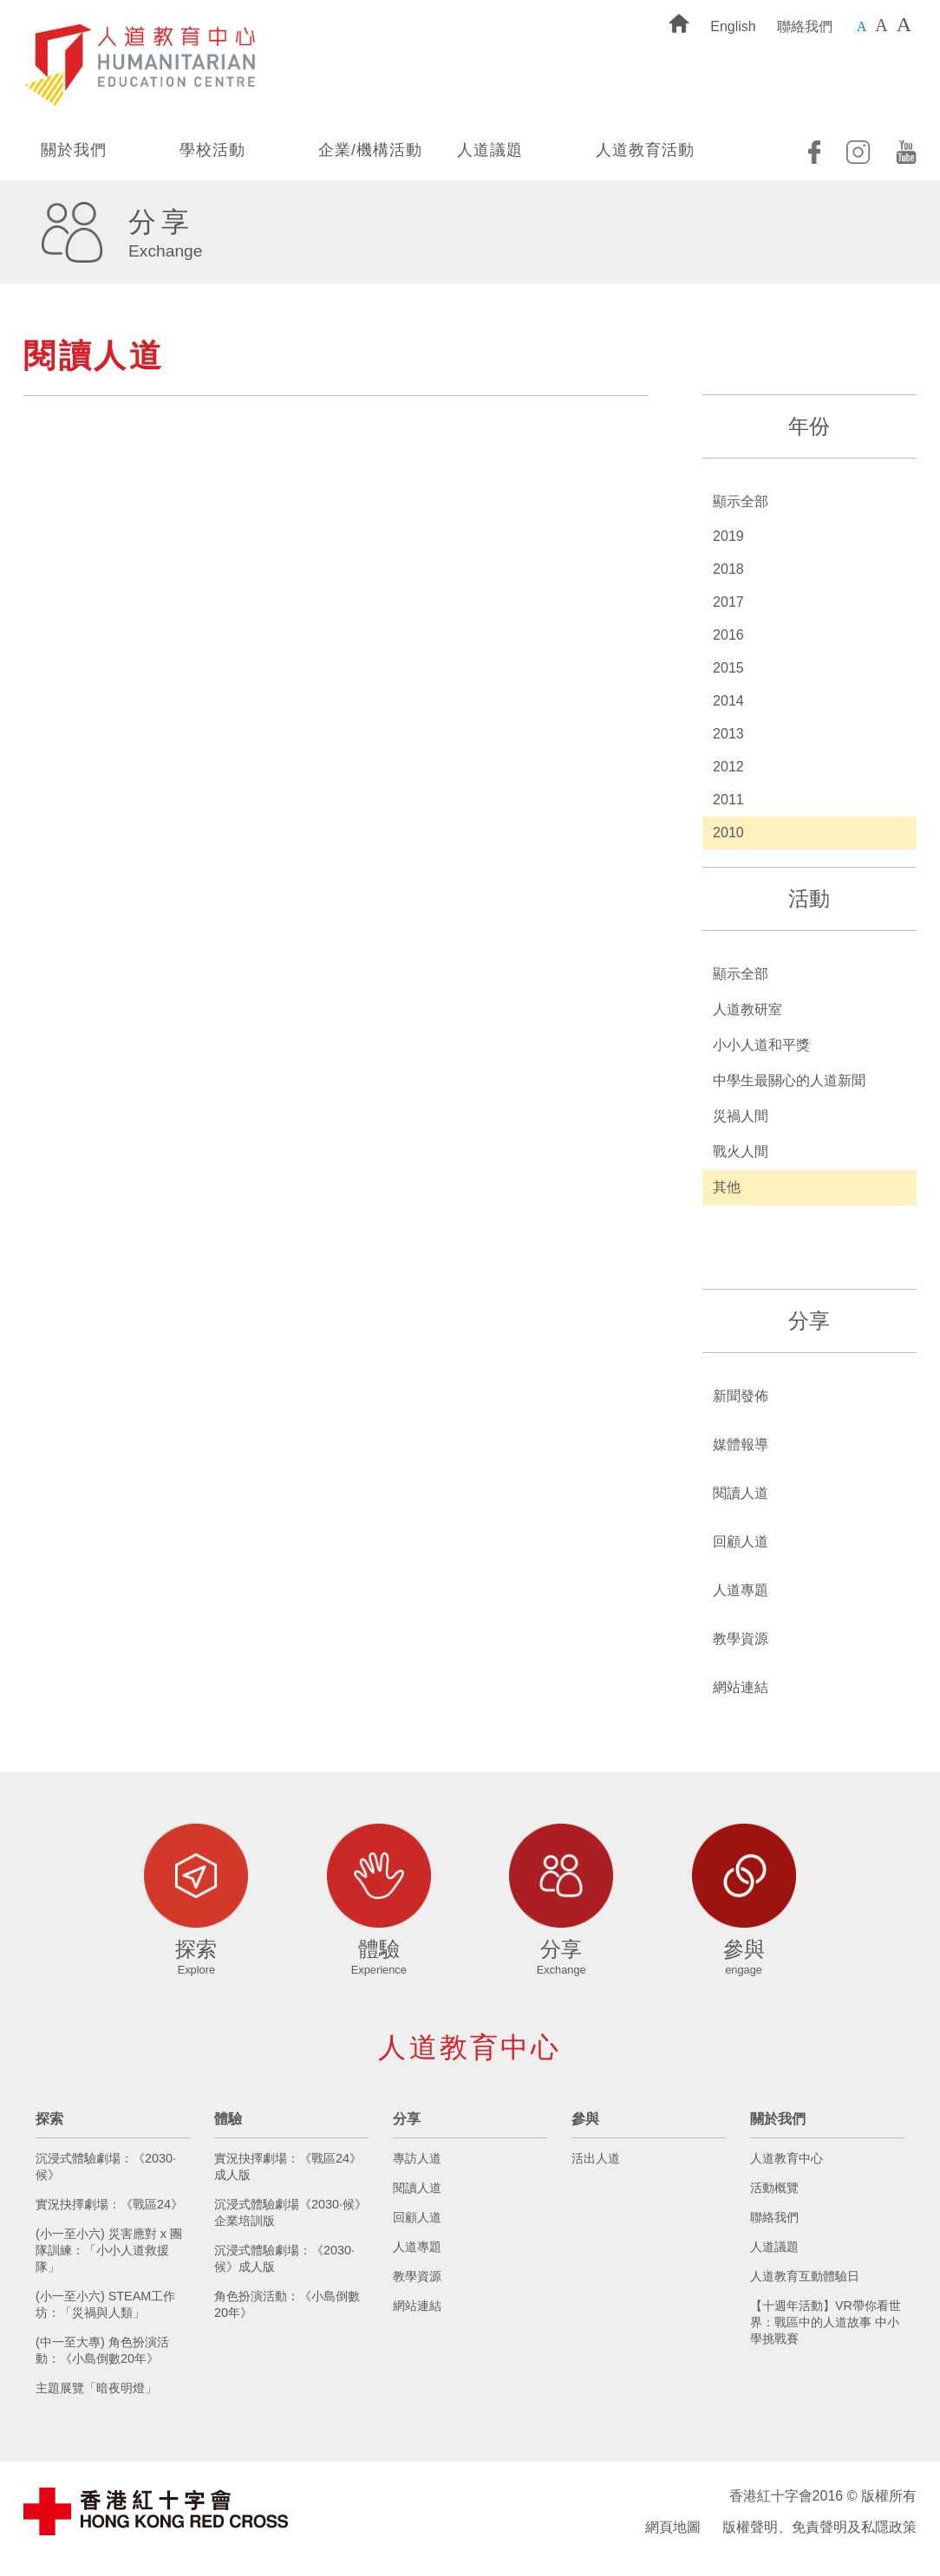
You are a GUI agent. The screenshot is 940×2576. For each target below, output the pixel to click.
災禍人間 (740, 1116)
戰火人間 (740, 1151)
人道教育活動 (645, 150)
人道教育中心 (786, 2158)
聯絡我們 (804, 26)
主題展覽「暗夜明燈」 (96, 2388)
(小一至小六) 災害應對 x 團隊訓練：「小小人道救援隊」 (109, 2250)
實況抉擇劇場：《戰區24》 (109, 2204)
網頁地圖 (673, 2527)
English (732, 26)
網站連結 (740, 1687)
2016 (728, 635)
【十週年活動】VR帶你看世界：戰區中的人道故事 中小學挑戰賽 (825, 2322)
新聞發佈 (740, 1396)
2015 (728, 667)
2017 (728, 602)
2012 (728, 766)
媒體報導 (740, 1444)
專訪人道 (417, 2158)
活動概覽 (774, 2188)
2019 (728, 536)
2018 (728, 569)
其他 (727, 1187)
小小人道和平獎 (761, 1045)
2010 (728, 832)
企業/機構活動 (370, 150)
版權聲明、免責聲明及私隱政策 (819, 2527)
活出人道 (595, 2158)
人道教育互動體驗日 (804, 2276)
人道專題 (740, 1590)
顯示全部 (740, 501)
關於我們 (74, 150)
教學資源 (740, 1638)
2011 (728, 799)
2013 (728, 733)
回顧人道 (740, 1541)
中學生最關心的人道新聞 (789, 1080)
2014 (728, 700)
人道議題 (490, 150)
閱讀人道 (740, 1493)
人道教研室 (747, 1009)
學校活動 (212, 150)
